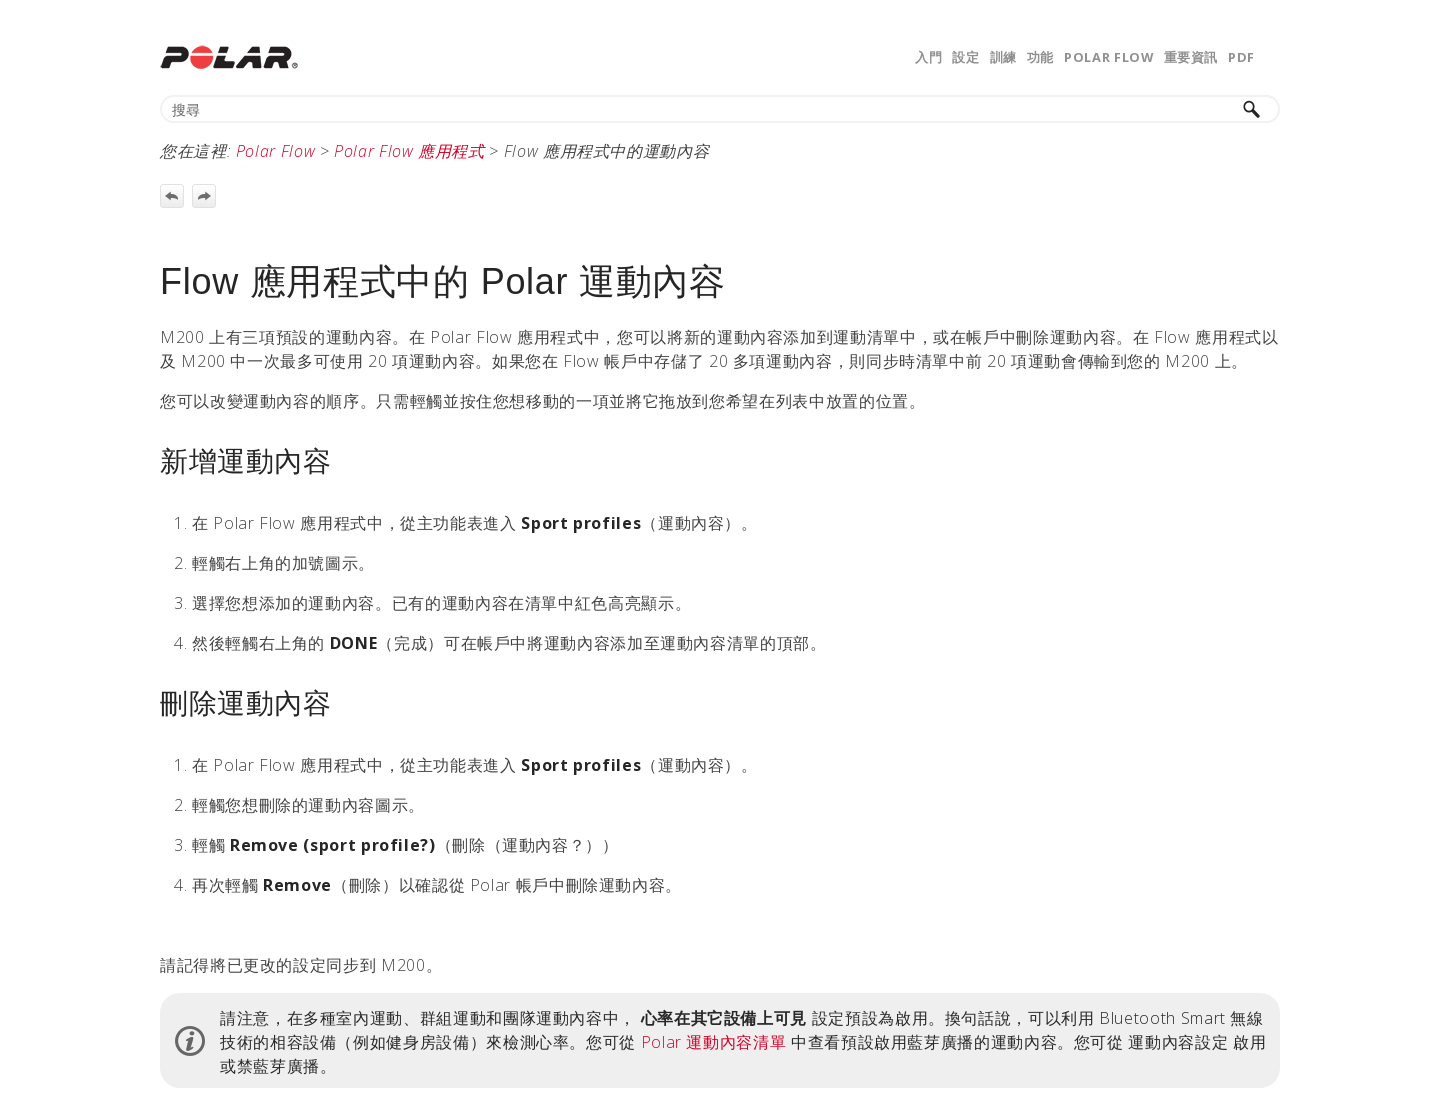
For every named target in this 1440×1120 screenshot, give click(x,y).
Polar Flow (1108, 57)
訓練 (1003, 57)
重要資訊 (1191, 57)
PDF (1241, 57)
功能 (1040, 57)
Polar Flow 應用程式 (409, 151)
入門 (928, 57)
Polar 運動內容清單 (714, 1042)
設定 (965, 57)
